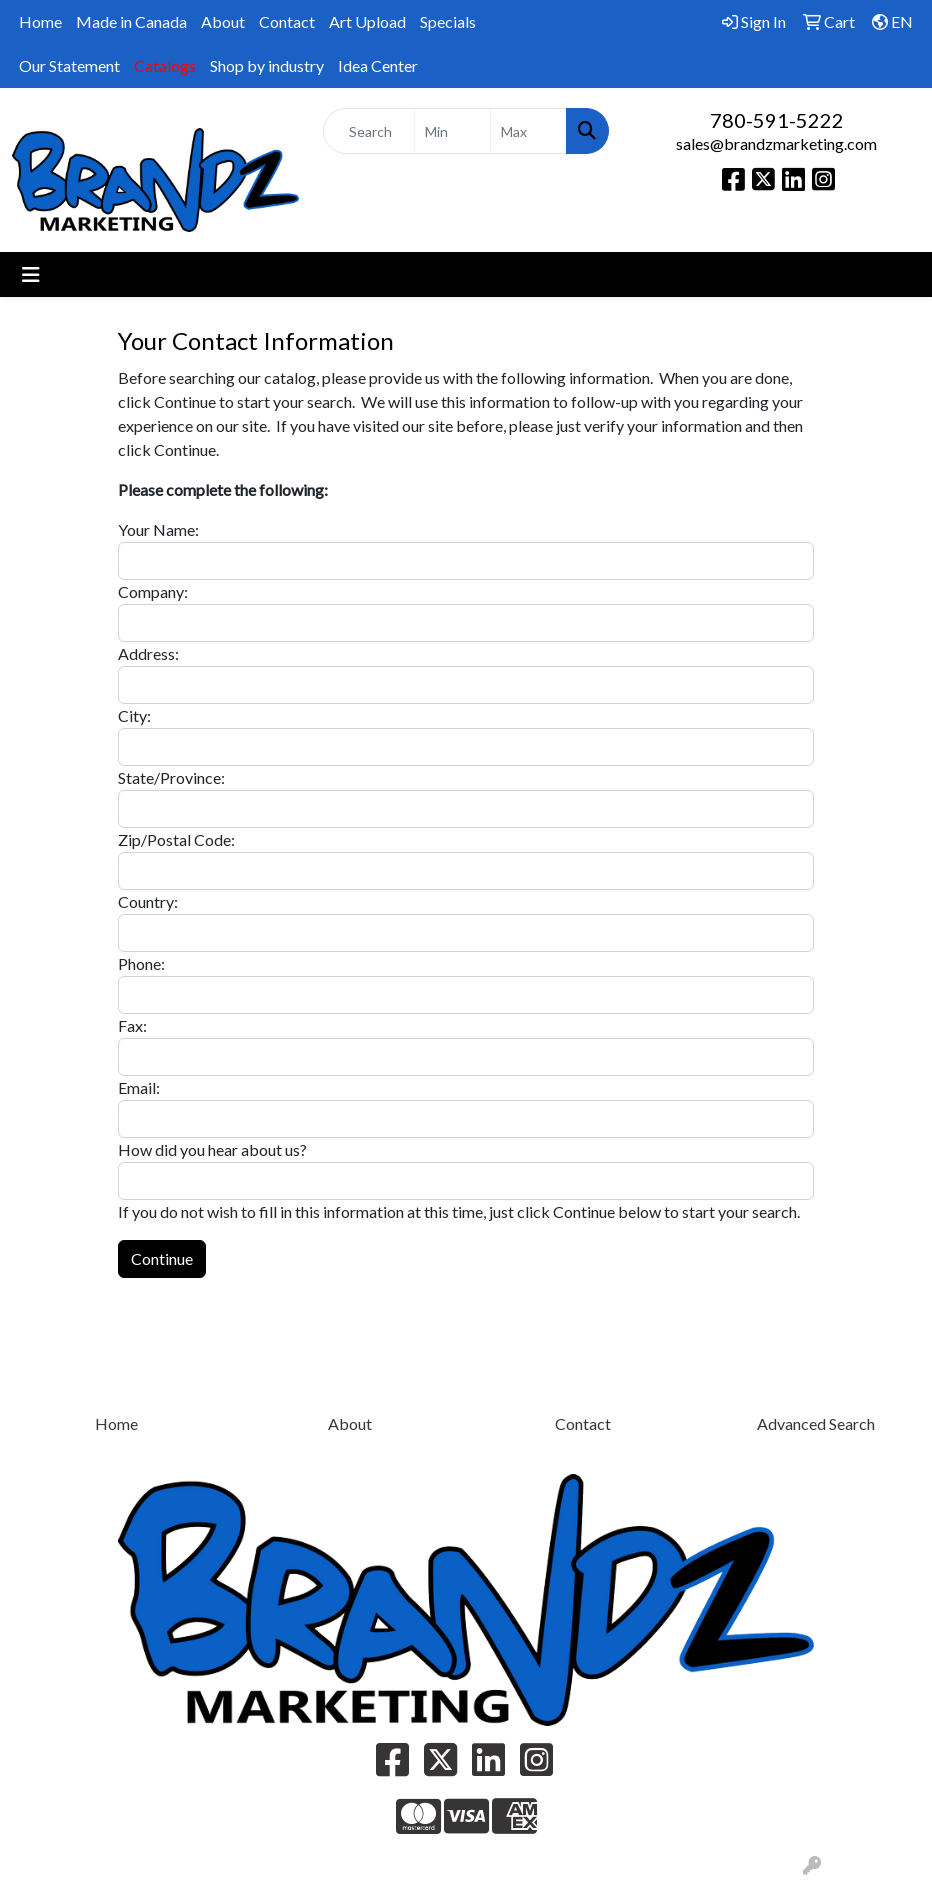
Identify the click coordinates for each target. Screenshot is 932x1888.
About (223, 21)
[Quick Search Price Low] (452, 131)
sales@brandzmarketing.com (776, 143)
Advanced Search (816, 1423)
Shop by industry (267, 65)
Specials (448, 21)
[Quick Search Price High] (528, 131)
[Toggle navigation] (31, 274)
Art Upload (367, 21)
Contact (287, 21)
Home (40, 21)
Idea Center (378, 65)
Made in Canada (131, 21)
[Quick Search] (369, 131)
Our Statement (69, 65)
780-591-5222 (777, 120)
